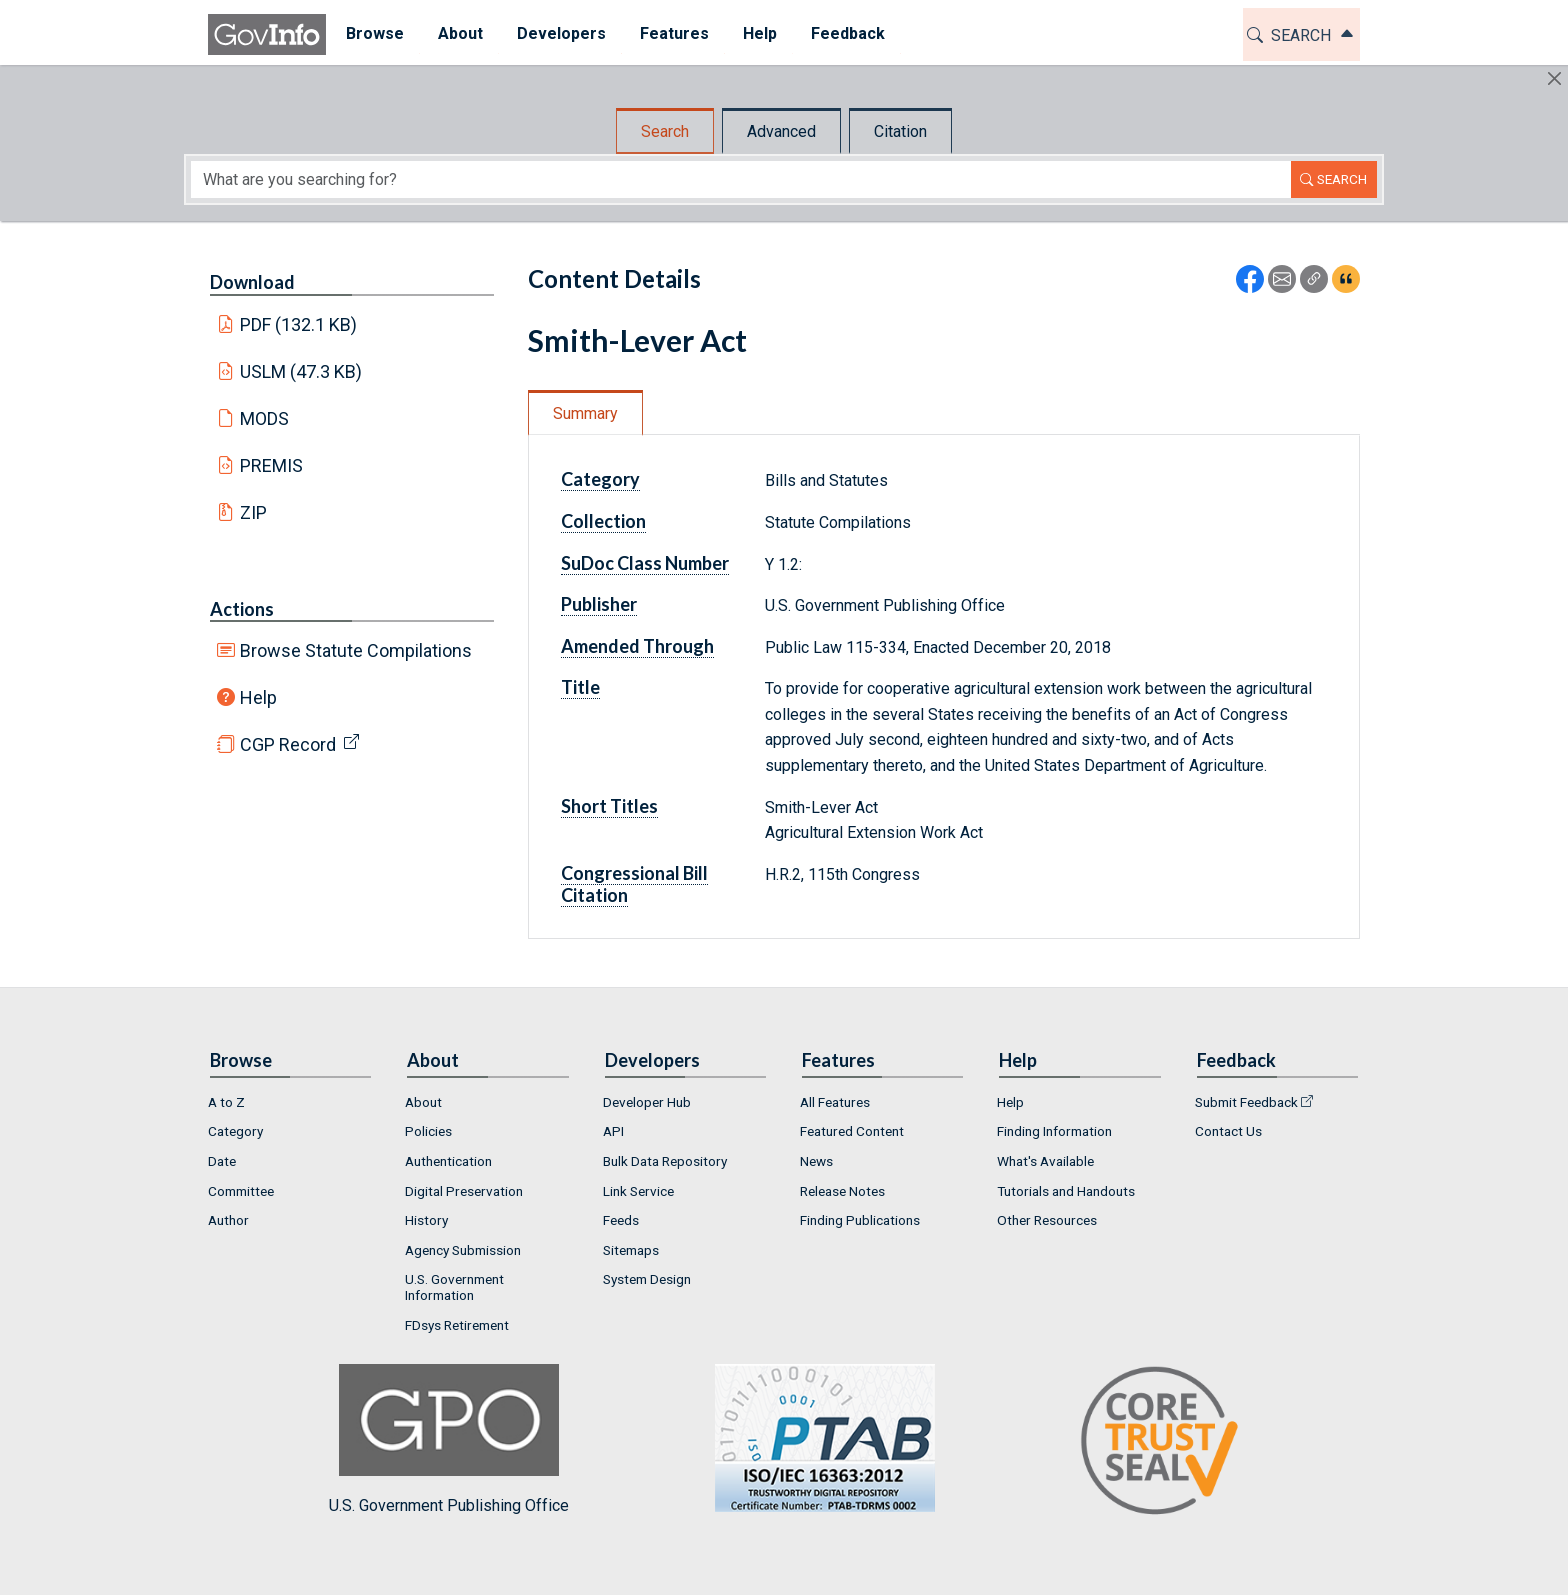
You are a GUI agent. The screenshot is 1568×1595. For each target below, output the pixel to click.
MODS (264, 418)
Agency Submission (463, 1250)
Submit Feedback (1246, 1102)
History (426, 1220)
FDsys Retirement (457, 1325)
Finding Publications (860, 1220)
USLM (301, 371)
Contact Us (1228, 1131)
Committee (241, 1191)
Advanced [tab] (781, 131)
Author (228, 1220)
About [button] (457, 33)
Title (580, 687)
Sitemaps (631, 1250)
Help (258, 697)
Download (252, 282)
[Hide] (1554, 78)
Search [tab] (665, 131)
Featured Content (852, 1131)
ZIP (253, 512)
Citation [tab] (900, 131)
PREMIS (271, 465)
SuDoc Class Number (645, 563)
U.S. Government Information (454, 1287)
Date (222, 1161)
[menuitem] (372, 34)
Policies (428, 1131)
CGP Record (288, 744)
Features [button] (671, 33)
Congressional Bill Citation (634, 884)
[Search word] (741, 179)
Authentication (448, 1161)
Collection (603, 521)
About (423, 1102)
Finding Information (1054, 1131)
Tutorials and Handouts (1066, 1191)
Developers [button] (558, 33)
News (816, 1161)
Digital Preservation (464, 1191)
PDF (299, 324)
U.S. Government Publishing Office (815, 1439)
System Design (647, 1279)
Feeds (621, 1220)
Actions (242, 609)
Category (600, 479)
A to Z (226, 1102)
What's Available (1045, 1161)
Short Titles (609, 806)
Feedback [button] (845, 33)
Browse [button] (372, 33)
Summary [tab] (585, 413)
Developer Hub (647, 1102)
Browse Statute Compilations (356, 650)
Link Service (638, 1191)
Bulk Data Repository (665, 1161)
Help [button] (757, 33)
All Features (835, 1102)
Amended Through (637, 646)
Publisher (599, 604)
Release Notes (842, 1191)
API (613, 1131)
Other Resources (1047, 1220)
